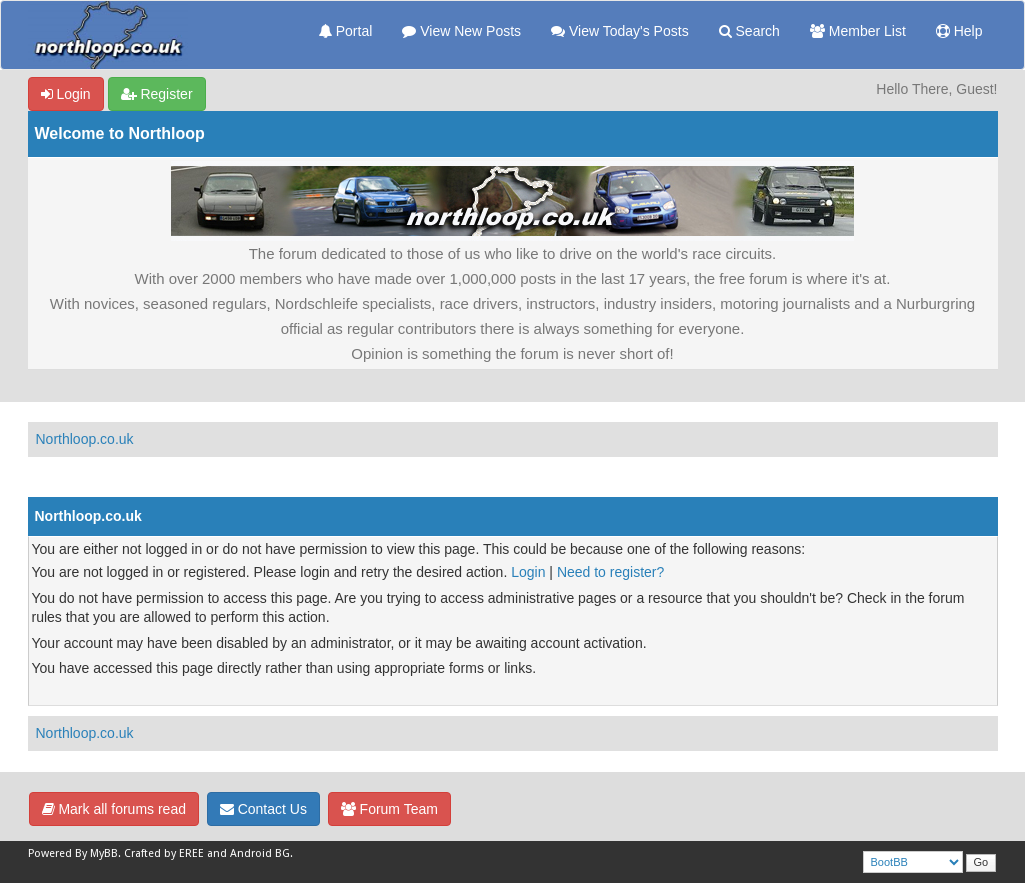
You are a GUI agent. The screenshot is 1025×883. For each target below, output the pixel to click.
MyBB (104, 853)
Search (749, 31)
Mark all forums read (114, 809)
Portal (345, 31)
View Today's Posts (620, 31)
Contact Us (263, 809)
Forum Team (389, 809)
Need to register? (610, 572)
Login (66, 94)
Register (157, 94)
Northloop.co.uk (85, 439)
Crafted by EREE (164, 853)
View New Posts (461, 31)
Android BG (260, 853)
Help (959, 31)
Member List (858, 31)
